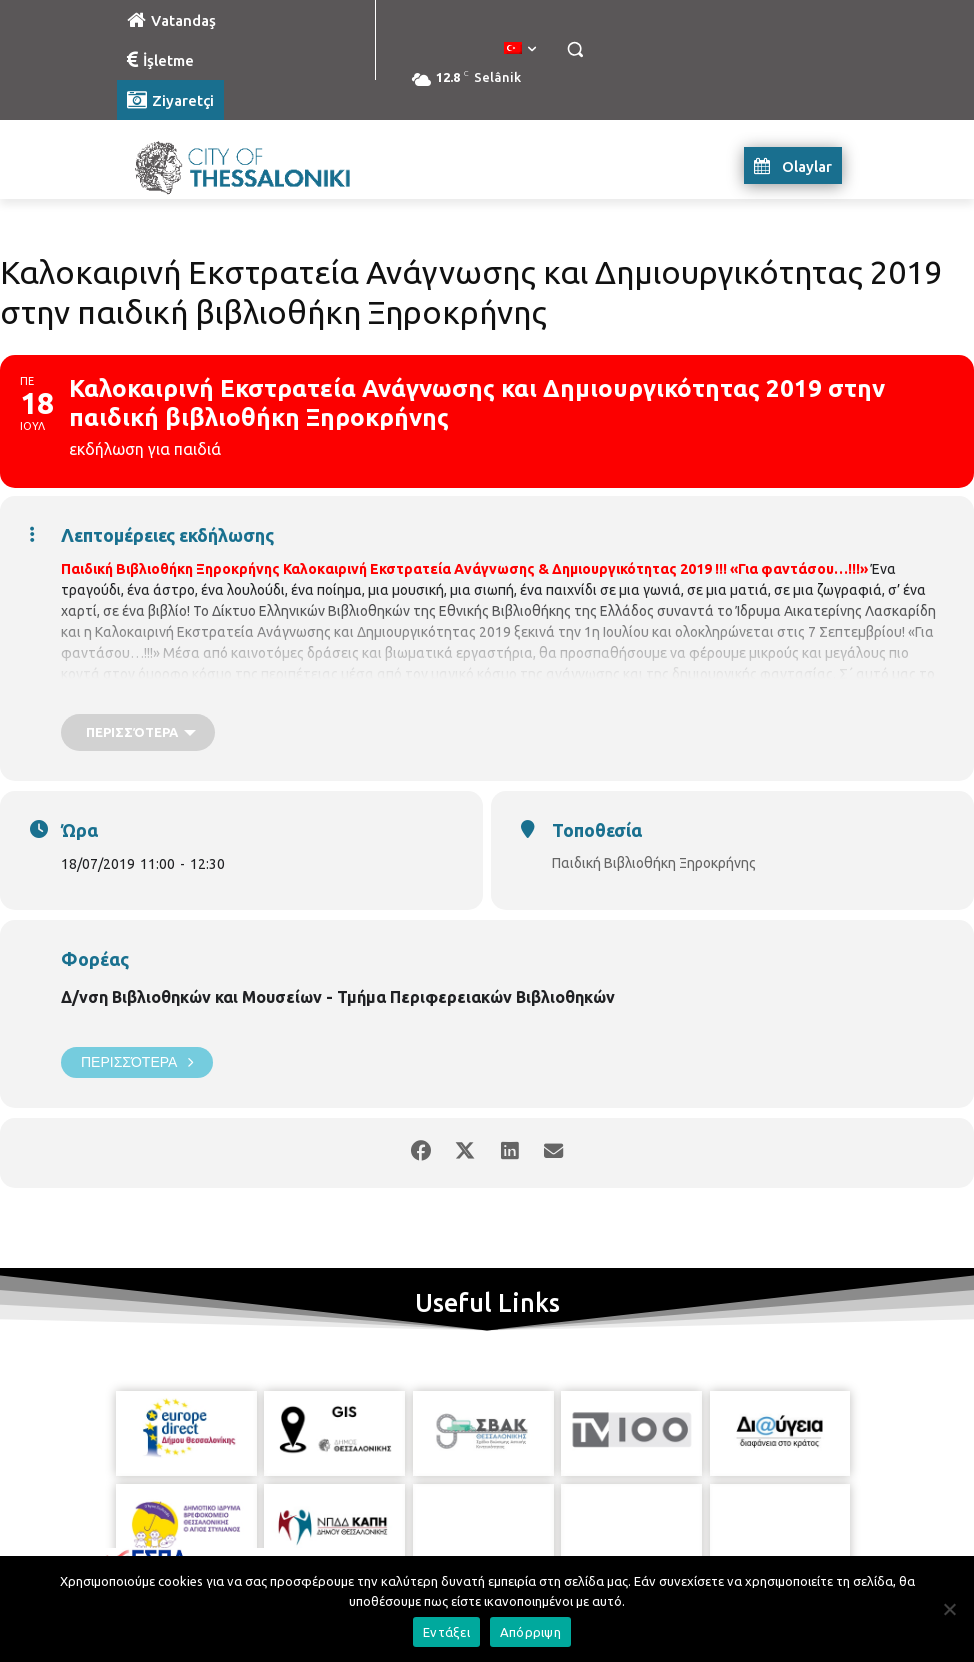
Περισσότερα (137, 1062)
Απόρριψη (530, 1632)
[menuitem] (520, 49)
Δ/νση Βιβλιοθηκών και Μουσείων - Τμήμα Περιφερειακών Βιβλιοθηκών (338, 997)
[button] (574, 49)
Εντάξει (446, 1632)
